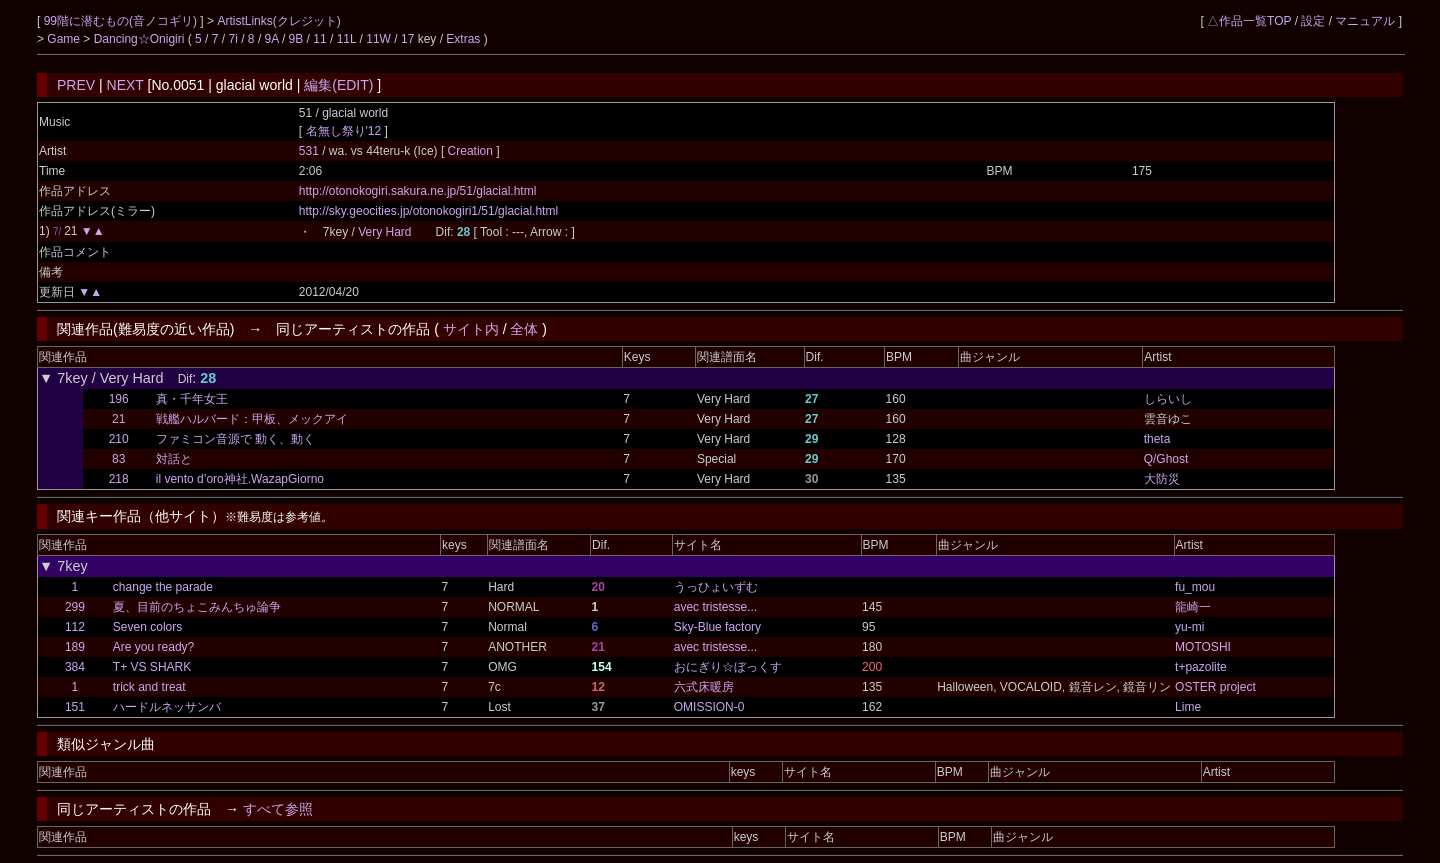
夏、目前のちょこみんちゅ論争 (197, 607)
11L (347, 39)
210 (119, 439)
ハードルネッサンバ (167, 707)
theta (1157, 439)
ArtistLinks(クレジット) (278, 21)
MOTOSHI (1203, 647)
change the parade (163, 587)
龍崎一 (1193, 607)
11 (319, 39)
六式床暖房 (704, 687)
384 (75, 667)
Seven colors (147, 627)
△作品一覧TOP (1249, 21)
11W (378, 39)
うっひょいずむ (716, 587)
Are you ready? (153, 647)
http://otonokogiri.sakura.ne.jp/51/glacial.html (417, 191)
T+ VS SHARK (152, 667)
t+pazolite (1201, 667)
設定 (1313, 21)
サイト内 (471, 329)
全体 (524, 329)
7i (233, 39)
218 (119, 479)
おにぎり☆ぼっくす (728, 667)
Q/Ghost (1166, 459)
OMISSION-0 (709, 707)
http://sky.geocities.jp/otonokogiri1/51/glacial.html (428, 211)
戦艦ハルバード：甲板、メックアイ (252, 419)
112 (75, 627)
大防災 (1162, 479)
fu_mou (1195, 587)
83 (118, 459)
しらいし (1168, 399)
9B (296, 39)
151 (75, 707)
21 (118, 419)
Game (65, 39)
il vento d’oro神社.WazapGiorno (240, 479)
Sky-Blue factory (717, 627)
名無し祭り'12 (344, 131)
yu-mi (1189, 627)
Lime (1188, 707)
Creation (472, 151)
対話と (174, 459)
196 (119, 399)
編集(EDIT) (338, 85)
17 (407, 39)
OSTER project (1215, 687)
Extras (463, 39)
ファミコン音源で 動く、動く (235, 439)
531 (309, 151)
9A (272, 39)
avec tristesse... (715, 607)
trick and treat (149, 687)
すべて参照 (278, 809)
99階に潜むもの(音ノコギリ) (122, 21)
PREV (76, 85)
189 (75, 647)
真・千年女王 (192, 399)
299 (75, 607)
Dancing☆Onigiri (141, 39)
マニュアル (1365, 21)
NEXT (125, 85)
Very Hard (384, 232)
